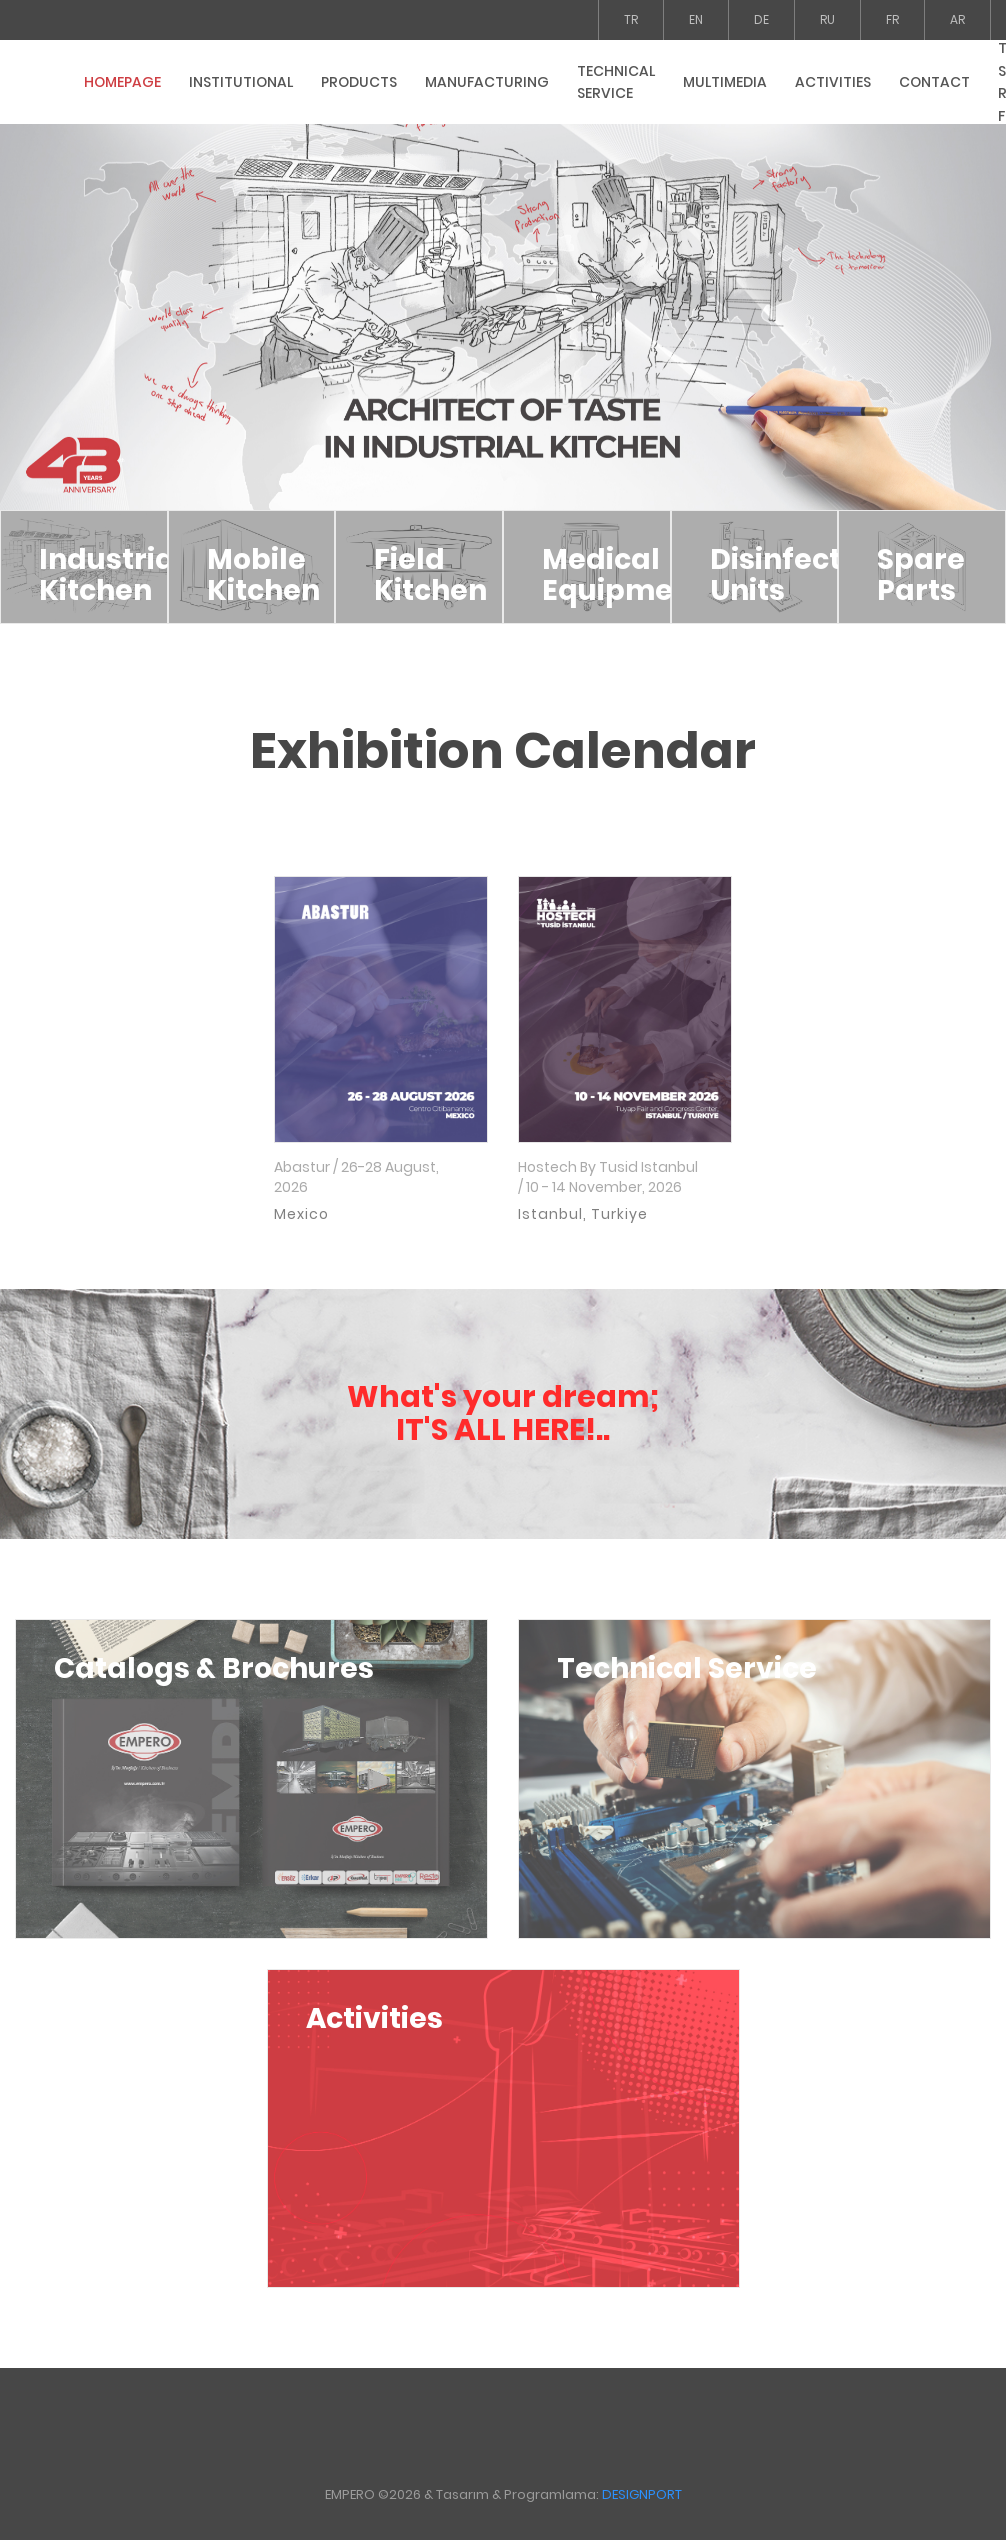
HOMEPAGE (122, 82)
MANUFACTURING (487, 82)
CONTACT (934, 82)
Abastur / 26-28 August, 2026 (356, 1177)
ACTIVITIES (833, 82)
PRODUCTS (359, 82)
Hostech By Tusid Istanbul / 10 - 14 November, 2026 (608, 1177)
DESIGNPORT (642, 2494)
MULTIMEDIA (725, 82)
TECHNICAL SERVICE (616, 82)
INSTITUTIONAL (241, 82)
